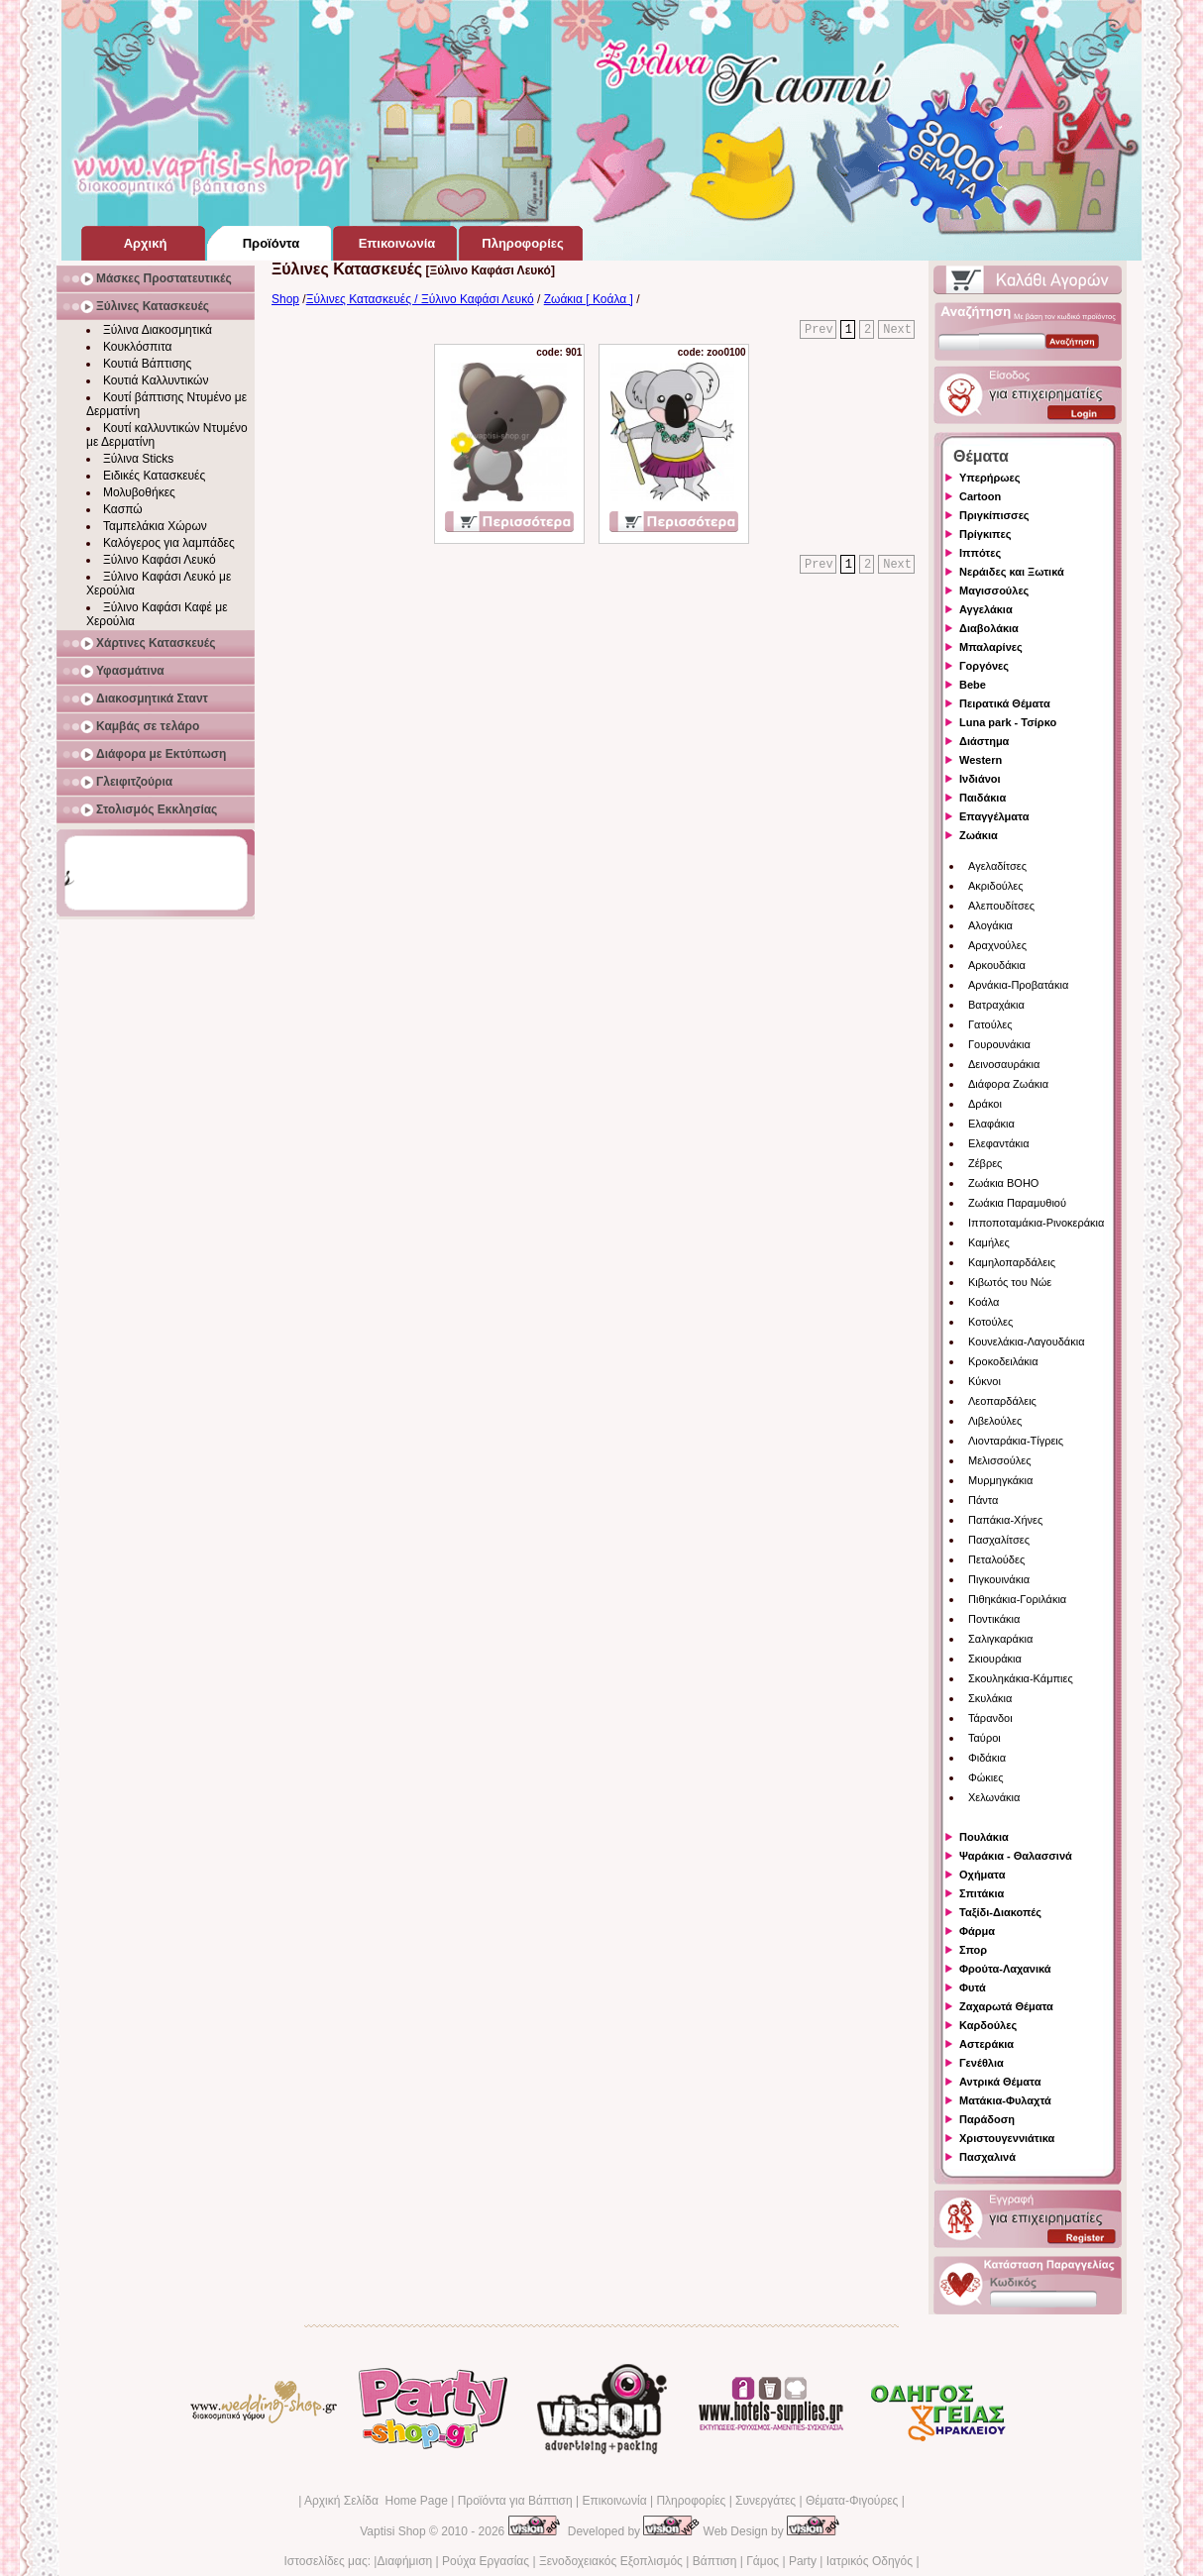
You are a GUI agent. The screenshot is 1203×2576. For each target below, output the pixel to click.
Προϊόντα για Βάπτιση (515, 2501)
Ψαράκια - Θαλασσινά (1015, 1856)
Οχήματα (982, 1874)
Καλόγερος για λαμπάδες (169, 543)
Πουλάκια (984, 1837)
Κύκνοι (984, 1381)
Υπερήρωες (990, 477)
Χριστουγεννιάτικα (1006, 2138)
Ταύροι (984, 1738)
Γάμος (762, 2561)
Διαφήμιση (404, 2561)
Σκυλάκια (990, 1698)
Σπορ (973, 1950)
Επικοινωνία (614, 2501)
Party (803, 2561)
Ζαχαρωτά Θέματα (1006, 2006)
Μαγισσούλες (994, 590)
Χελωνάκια (994, 1797)
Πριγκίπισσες (994, 515)
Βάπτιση (715, 2561)
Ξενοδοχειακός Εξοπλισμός (611, 2561)
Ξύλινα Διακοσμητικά (157, 330)
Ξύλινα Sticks (138, 459)
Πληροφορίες (690, 2501)
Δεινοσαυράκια (1003, 1064)
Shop (285, 299)
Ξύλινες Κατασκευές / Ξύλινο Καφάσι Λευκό (420, 299)
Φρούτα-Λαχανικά (1005, 1969)
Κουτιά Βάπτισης (147, 364)
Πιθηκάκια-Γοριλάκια (1017, 1599)
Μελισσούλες (999, 1460)
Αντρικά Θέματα (999, 2082)
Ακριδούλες (996, 886)
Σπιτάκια (981, 1893)
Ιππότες (980, 553)
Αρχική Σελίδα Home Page (376, 2501)
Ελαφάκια (991, 1123)
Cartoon (980, 496)
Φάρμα (977, 1931)
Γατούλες (990, 1024)
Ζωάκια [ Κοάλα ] (588, 299)
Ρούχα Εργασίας (485, 2561)
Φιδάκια (987, 1758)
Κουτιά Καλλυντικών (155, 380)
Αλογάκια (990, 925)
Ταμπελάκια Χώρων (155, 526)
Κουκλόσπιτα (137, 347)
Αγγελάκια (986, 609)
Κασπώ (123, 509)
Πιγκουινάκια (999, 1579)
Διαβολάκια (989, 628)
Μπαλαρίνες (991, 647)
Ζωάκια (978, 835)
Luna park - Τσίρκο (1007, 722)
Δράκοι (985, 1104)
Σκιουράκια (995, 1658)
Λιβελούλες (995, 1421)
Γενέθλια (981, 2063)
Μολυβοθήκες (139, 492)
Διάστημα (984, 741)
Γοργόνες (984, 666)
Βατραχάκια (996, 1005)
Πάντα (983, 1500)
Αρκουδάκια (997, 965)
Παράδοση (987, 2119)
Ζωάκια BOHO (1003, 1183)
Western (980, 760)
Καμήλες (989, 1242)
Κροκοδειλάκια (1003, 1361)
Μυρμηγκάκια (1000, 1480)
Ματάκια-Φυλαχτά (1005, 2100)
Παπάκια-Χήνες (1005, 1520)
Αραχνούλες (997, 945)
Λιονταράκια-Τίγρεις (1015, 1441)
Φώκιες (986, 1777)
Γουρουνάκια (999, 1044)
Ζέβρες (985, 1163)
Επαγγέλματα (994, 816)
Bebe (972, 685)
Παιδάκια (982, 798)
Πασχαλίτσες (999, 1540)
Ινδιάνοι (980, 779)
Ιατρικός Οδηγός (869, 2561)
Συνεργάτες (765, 2501)
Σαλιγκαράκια (1000, 1639)
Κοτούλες (990, 1322)
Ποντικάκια (994, 1619)
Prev (819, 330)
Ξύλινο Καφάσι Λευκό (159, 560)
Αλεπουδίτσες (1001, 906)
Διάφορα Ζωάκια (1008, 1084)
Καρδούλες (988, 2025)
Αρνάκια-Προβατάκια (1018, 985)
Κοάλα (983, 1302)
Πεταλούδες (996, 1559)
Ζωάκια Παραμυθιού (1017, 1203)
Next (897, 330)
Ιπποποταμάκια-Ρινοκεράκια (1036, 1223)
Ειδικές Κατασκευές (154, 476)
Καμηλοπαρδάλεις (1011, 1262)
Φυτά (972, 1987)
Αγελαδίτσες (997, 866)
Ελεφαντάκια (999, 1143)
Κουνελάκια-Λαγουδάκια (1026, 1341)
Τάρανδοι (990, 1718)
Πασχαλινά (987, 2157)
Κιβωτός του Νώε (1009, 1282)
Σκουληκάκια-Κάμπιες (1020, 1678)
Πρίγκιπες (985, 534)
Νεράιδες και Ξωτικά (1011, 572)
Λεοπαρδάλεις (1002, 1401)
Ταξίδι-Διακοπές (1000, 1912)
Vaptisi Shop (393, 2531)
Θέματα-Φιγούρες (852, 2501)
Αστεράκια (986, 2044)
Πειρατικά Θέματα (1004, 703)
